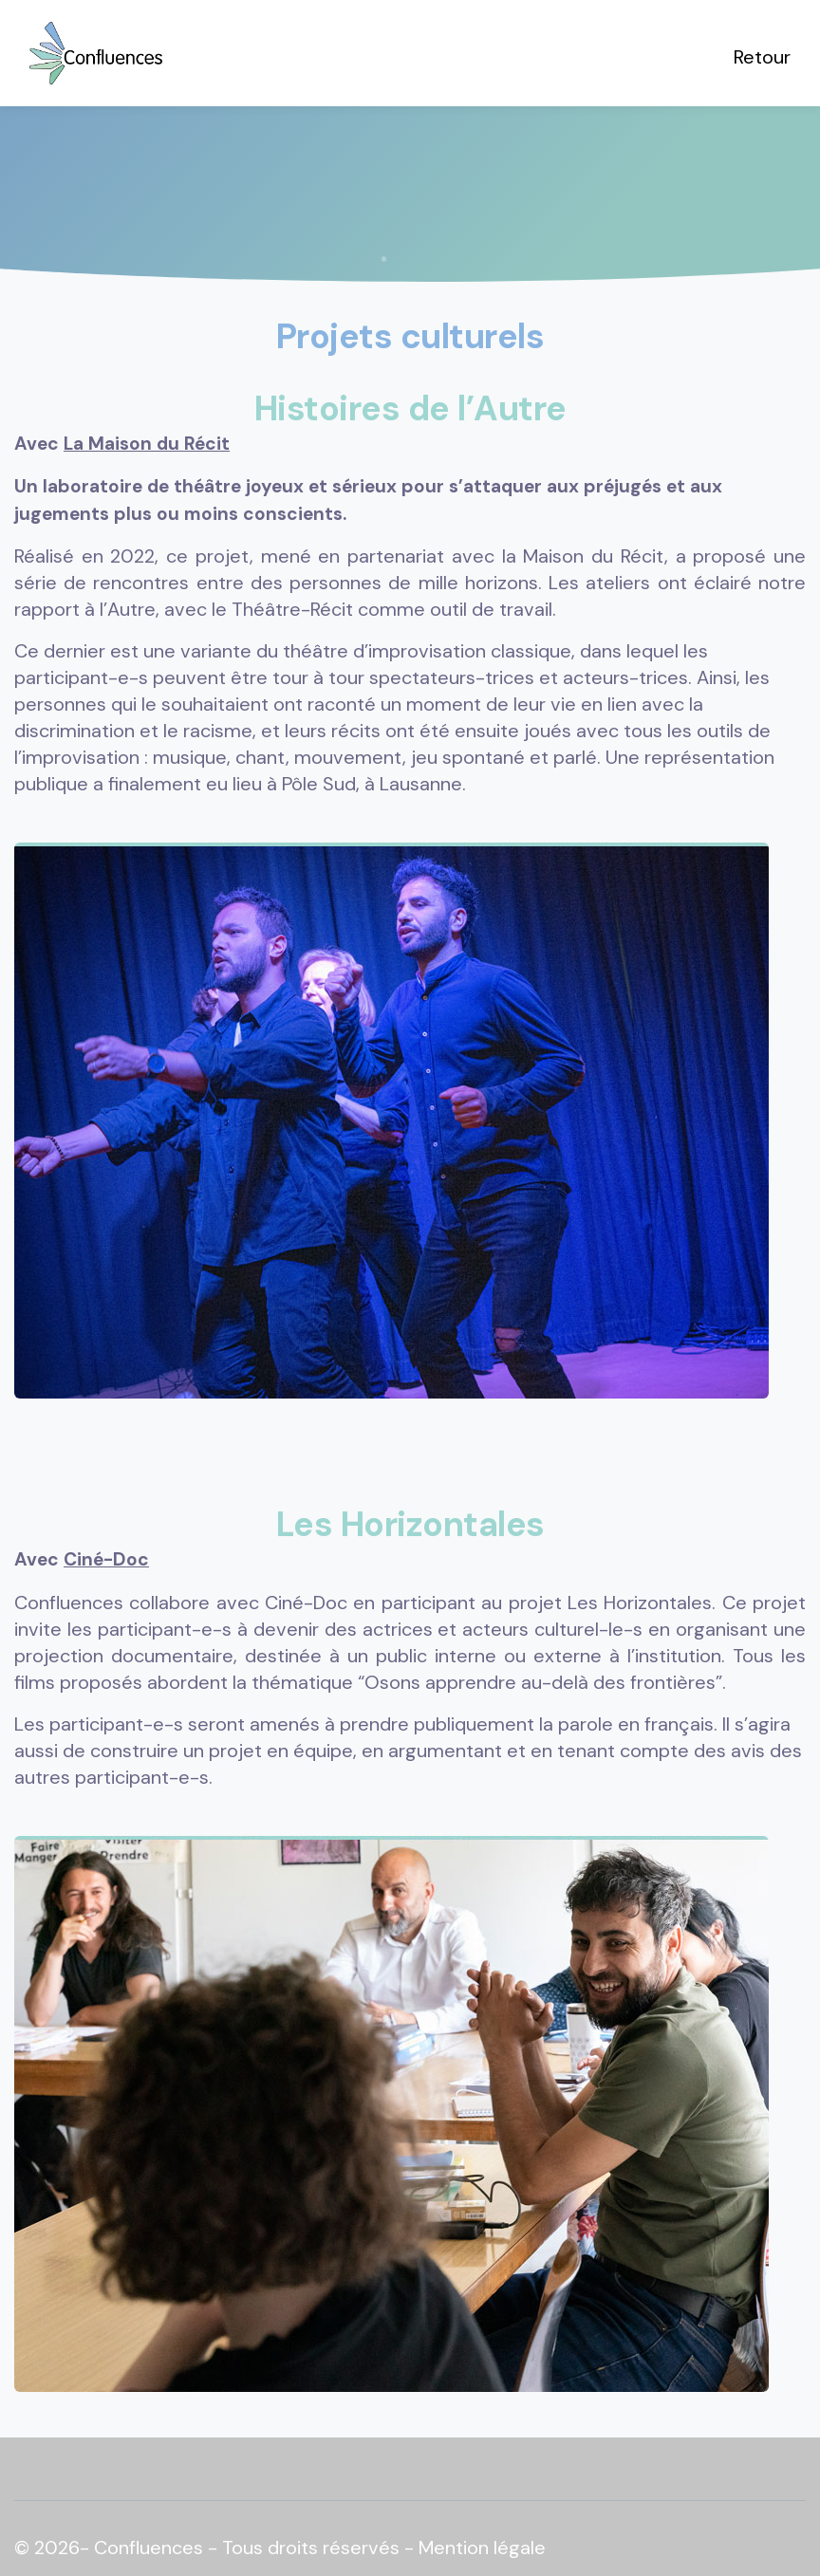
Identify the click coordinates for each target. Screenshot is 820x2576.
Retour (762, 57)
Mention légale (482, 2547)
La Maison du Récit (147, 443)
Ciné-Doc (106, 1559)
